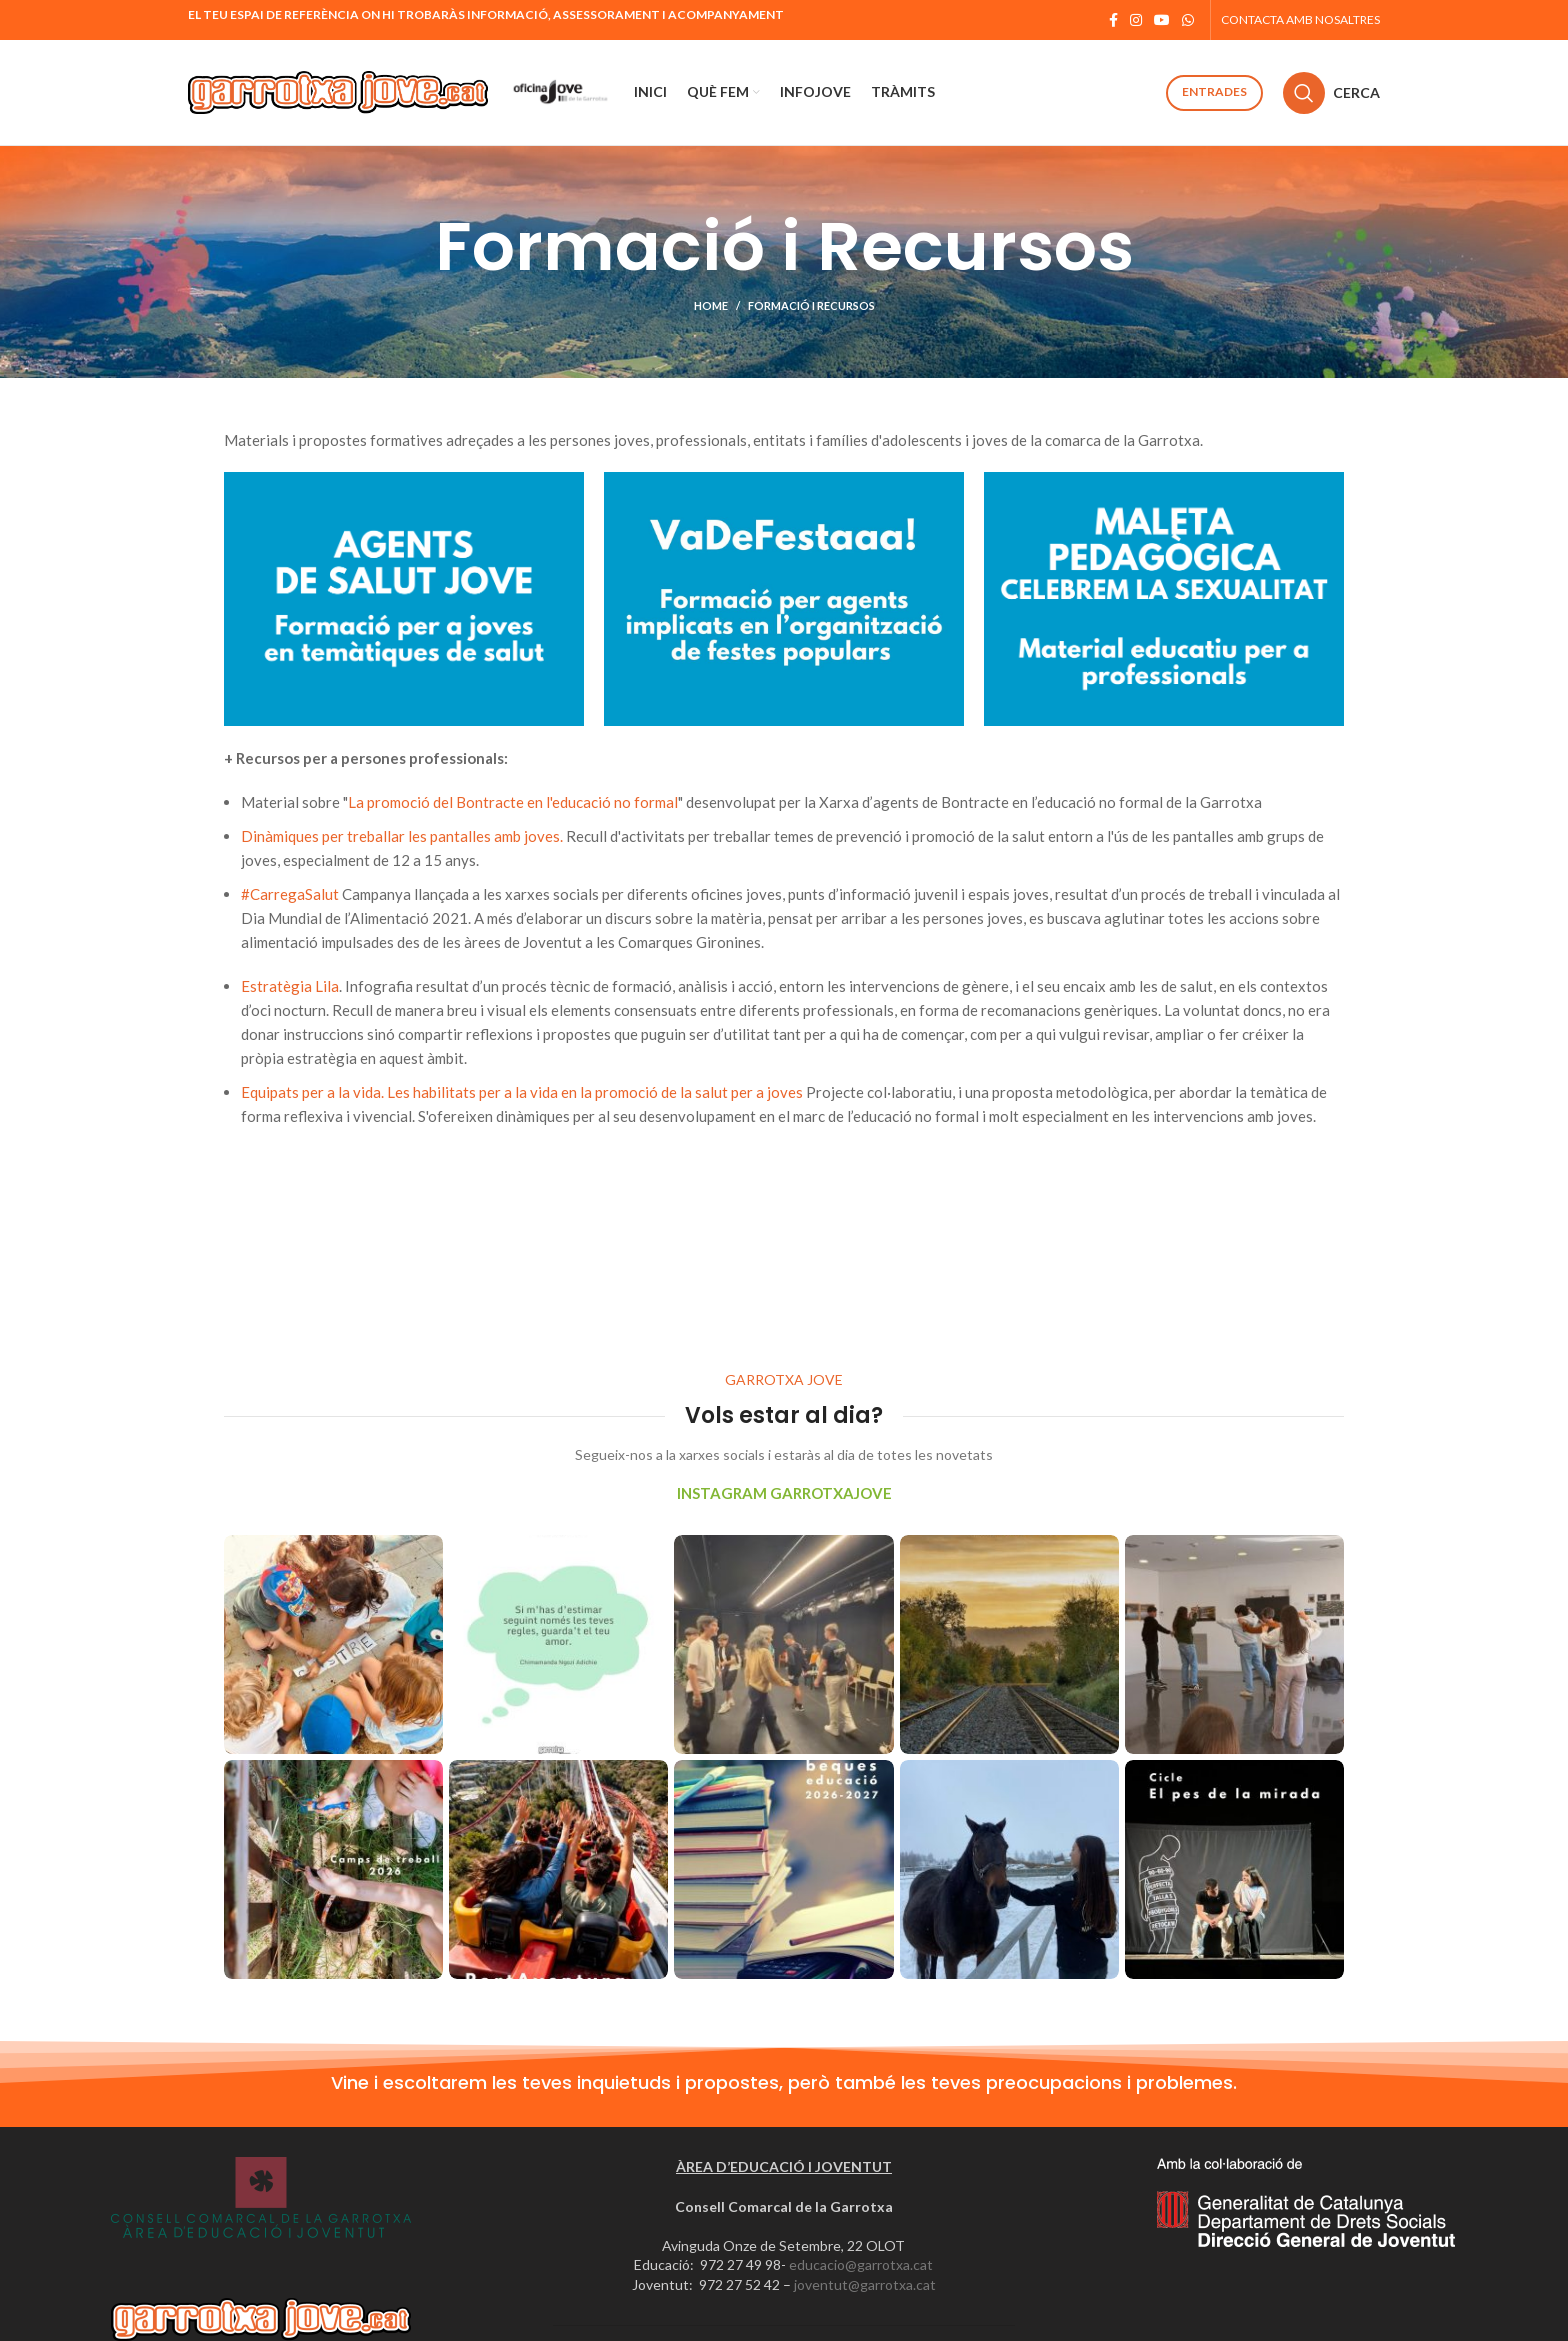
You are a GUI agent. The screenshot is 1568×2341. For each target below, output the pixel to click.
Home (711, 305)
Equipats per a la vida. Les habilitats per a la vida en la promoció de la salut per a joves (523, 1092)
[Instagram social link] (1136, 20)
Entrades (1214, 91)
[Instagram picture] (333, 1644)
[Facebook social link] (1113, 20)
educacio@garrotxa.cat (861, 2264)
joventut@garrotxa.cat (865, 2284)
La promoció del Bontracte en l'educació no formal (513, 802)
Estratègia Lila (290, 986)
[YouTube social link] (1162, 20)
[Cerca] (1331, 93)
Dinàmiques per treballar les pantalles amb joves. (403, 836)
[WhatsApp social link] (1188, 20)
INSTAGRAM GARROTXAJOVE (784, 1493)
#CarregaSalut (290, 894)
